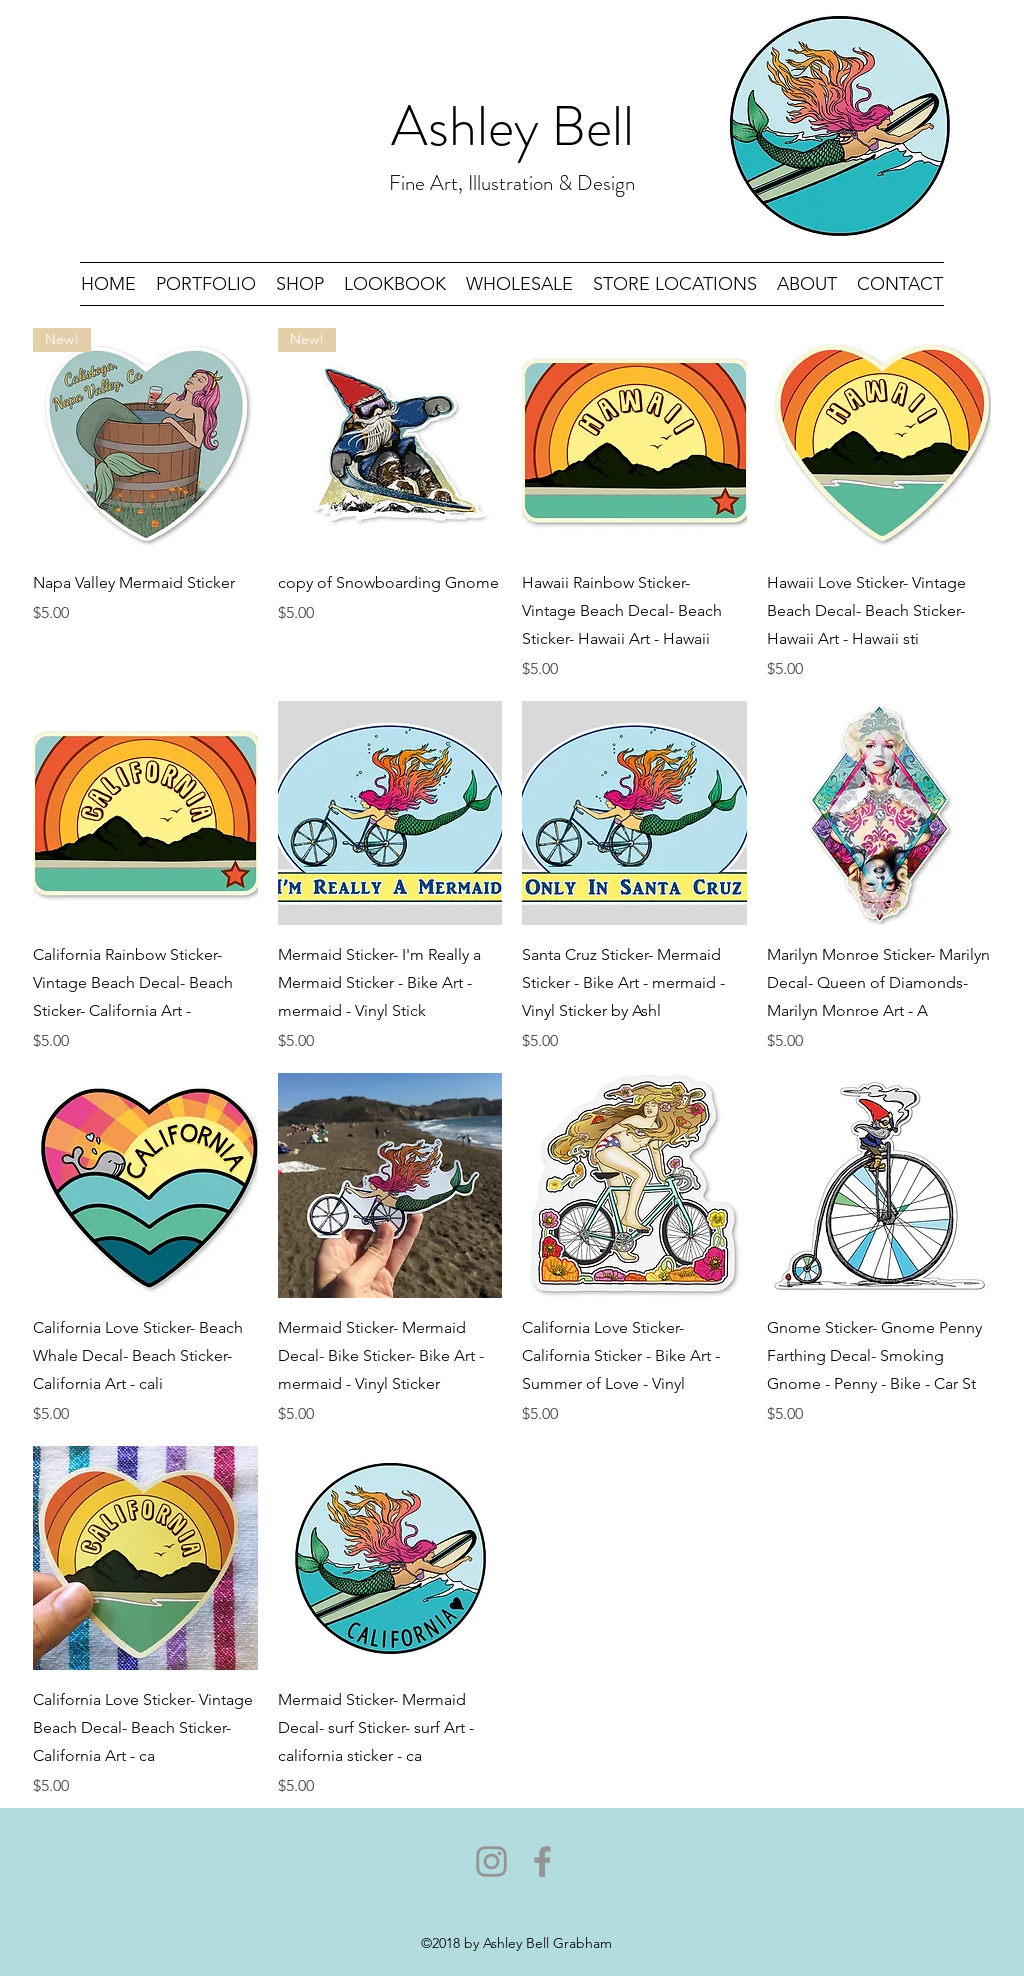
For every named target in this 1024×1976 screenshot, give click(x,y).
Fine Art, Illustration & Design (512, 183)
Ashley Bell (512, 126)
